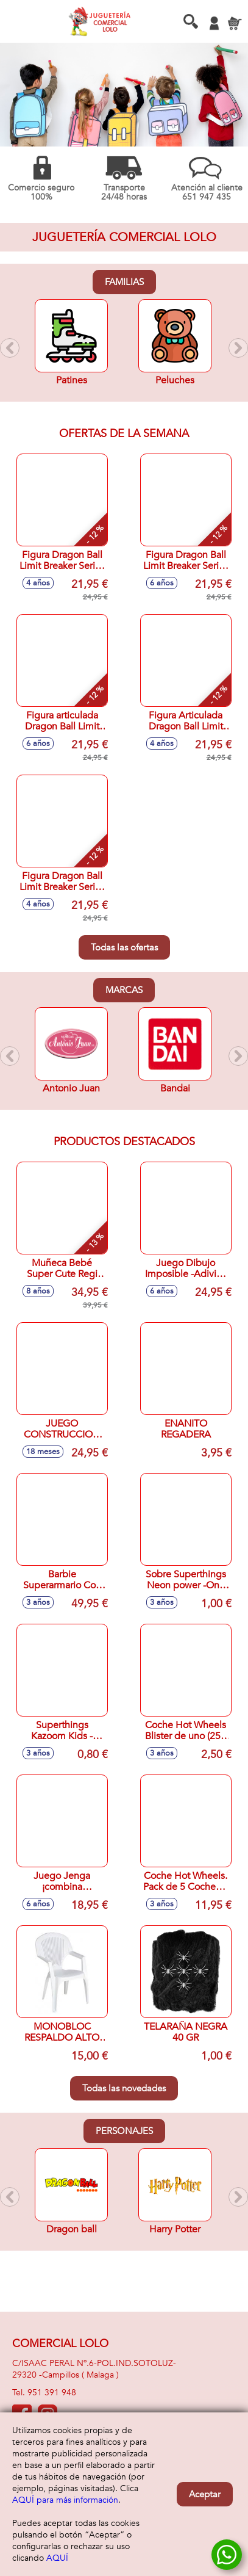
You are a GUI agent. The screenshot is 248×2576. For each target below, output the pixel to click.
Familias (124, 282)
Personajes (124, 2131)
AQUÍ (57, 2558)
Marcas (124, 990)
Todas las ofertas (124, 947)
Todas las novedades (124, 2088)
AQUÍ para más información (65, 2500)
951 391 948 (51, 2392)
